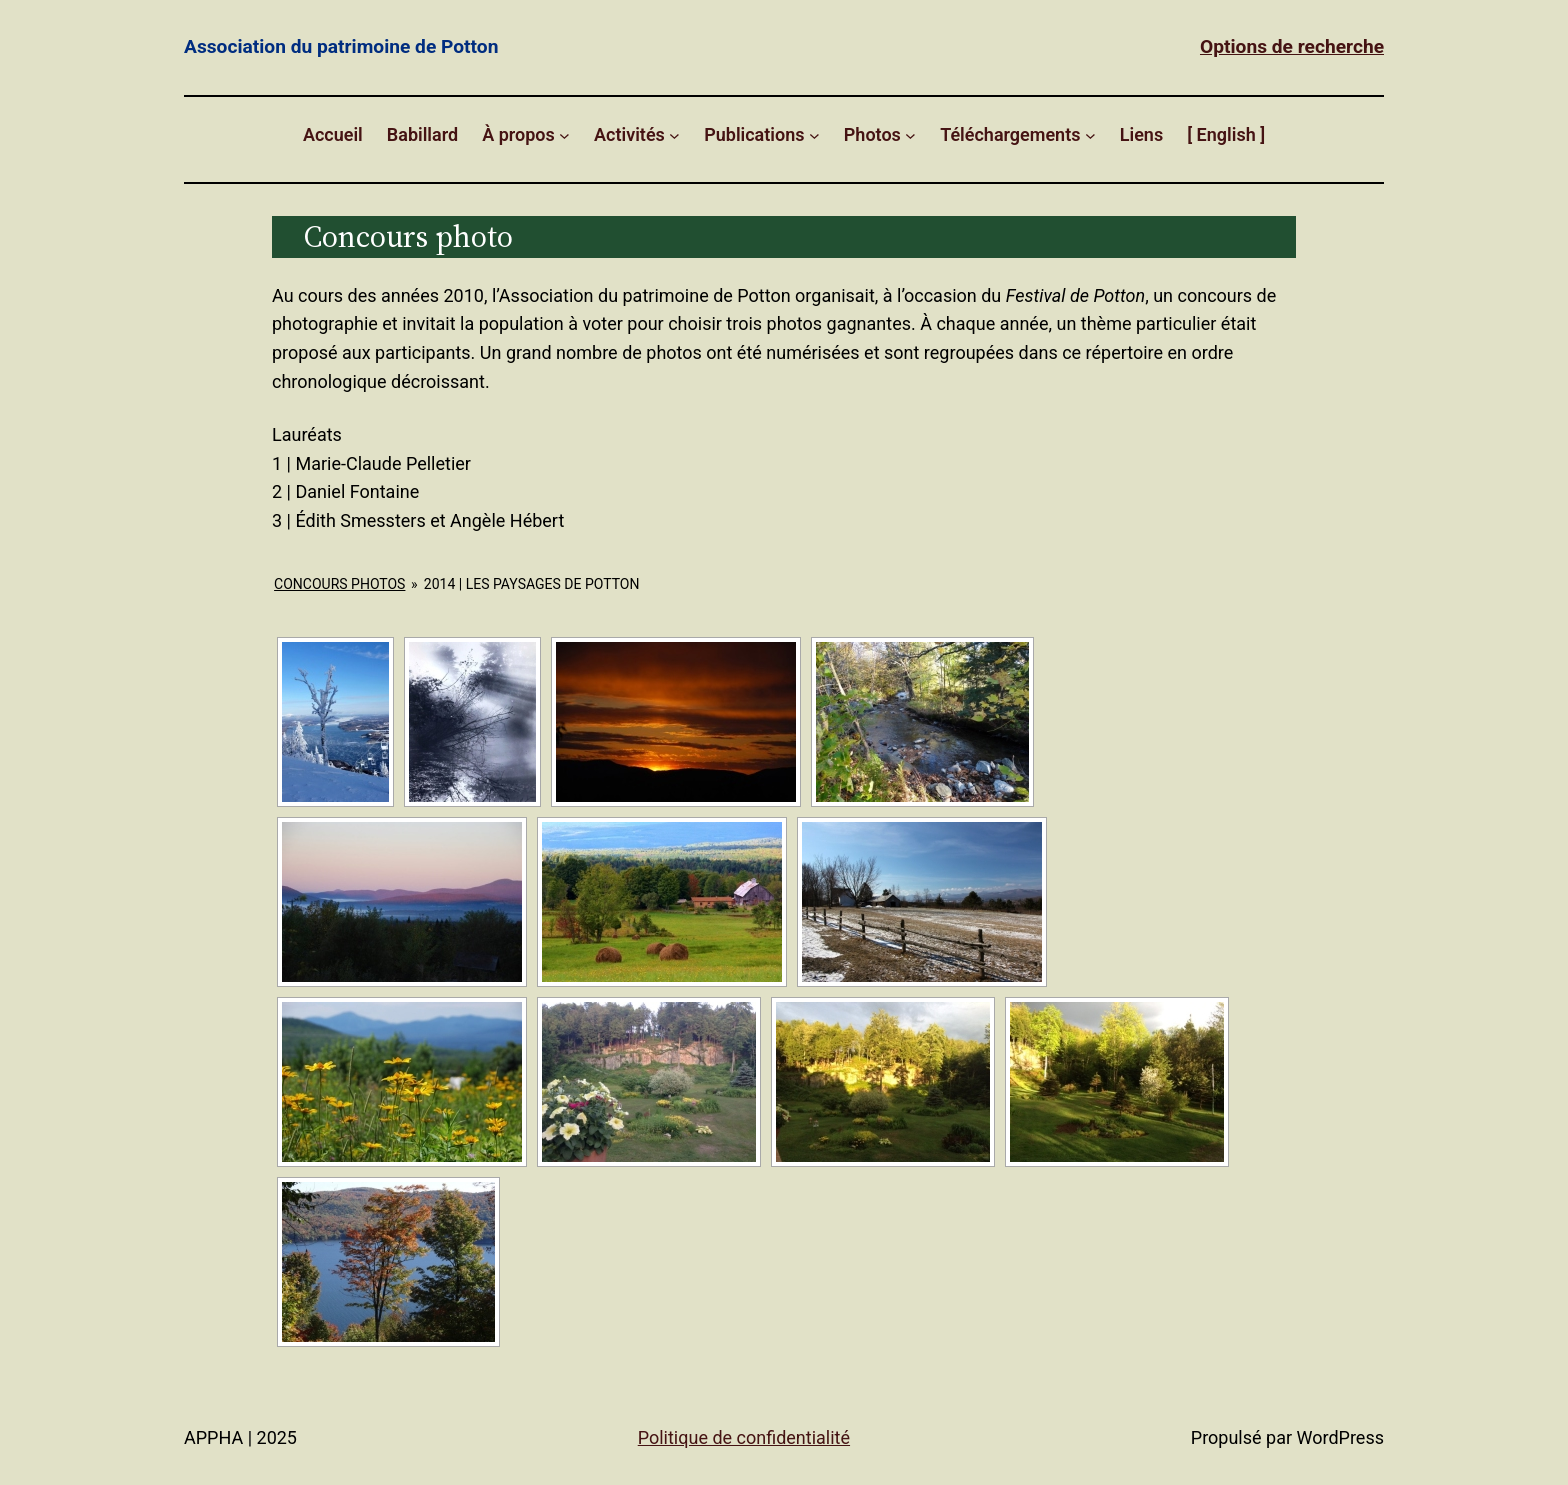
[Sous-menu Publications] (814, 135)
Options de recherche (1292, 46)
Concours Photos (339, 584)
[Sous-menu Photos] (910, 135)
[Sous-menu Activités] (674, 135)
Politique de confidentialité (744, 1437)
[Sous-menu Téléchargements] (1090, 135)
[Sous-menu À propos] (564, 135)
